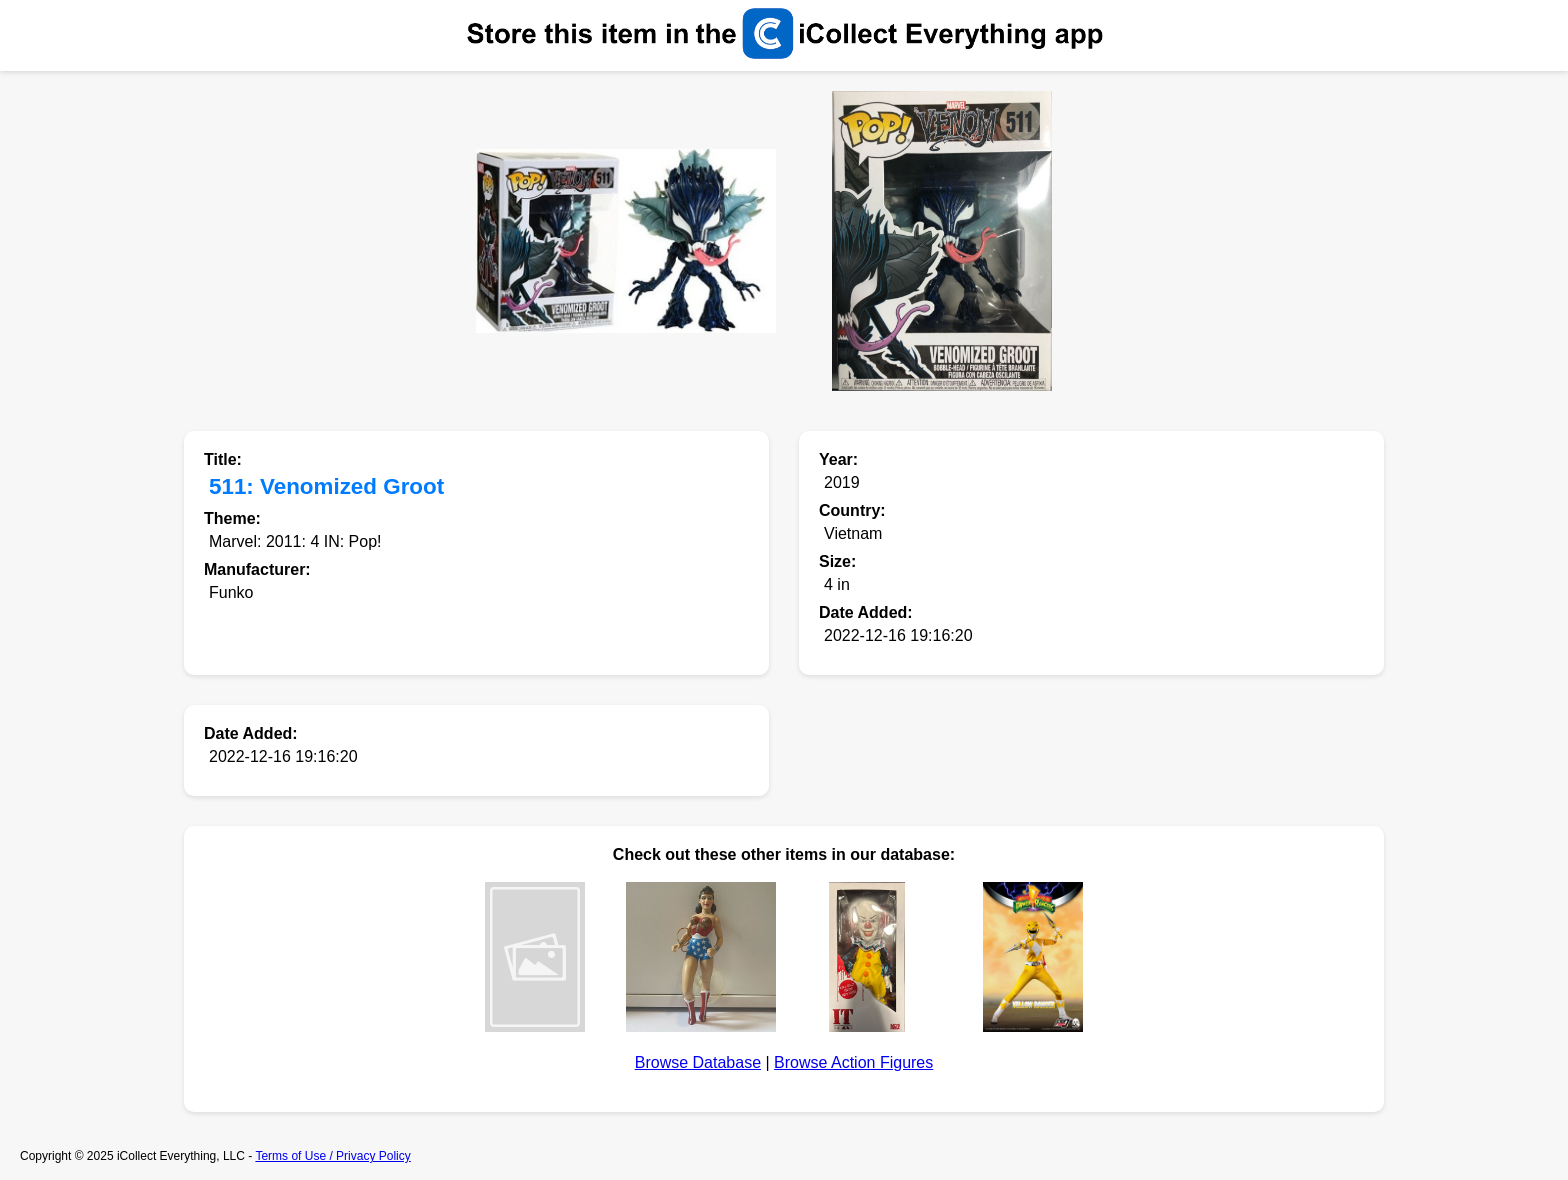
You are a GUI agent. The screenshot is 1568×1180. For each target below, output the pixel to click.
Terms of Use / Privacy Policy (332, 1156)
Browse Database (698, 1062)
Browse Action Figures (853, 1062)
